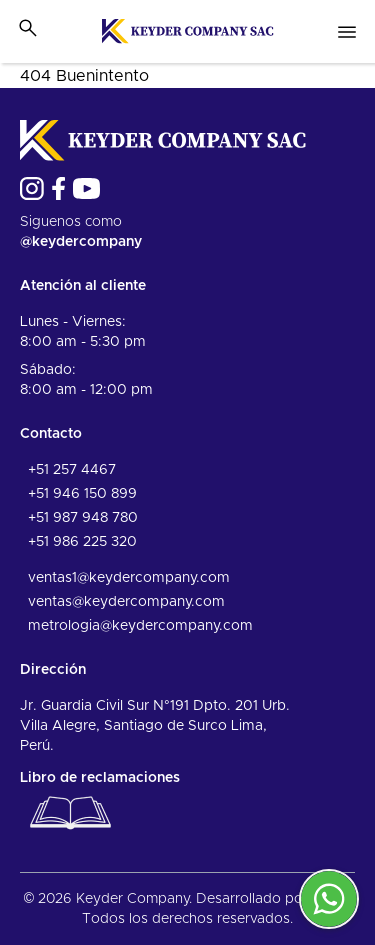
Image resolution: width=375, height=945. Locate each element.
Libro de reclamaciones (100, 805)
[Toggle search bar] (28, 28)
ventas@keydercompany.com (126, 602)
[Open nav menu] (347, 32)
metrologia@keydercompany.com (140, 626)
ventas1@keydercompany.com (129, 578)
